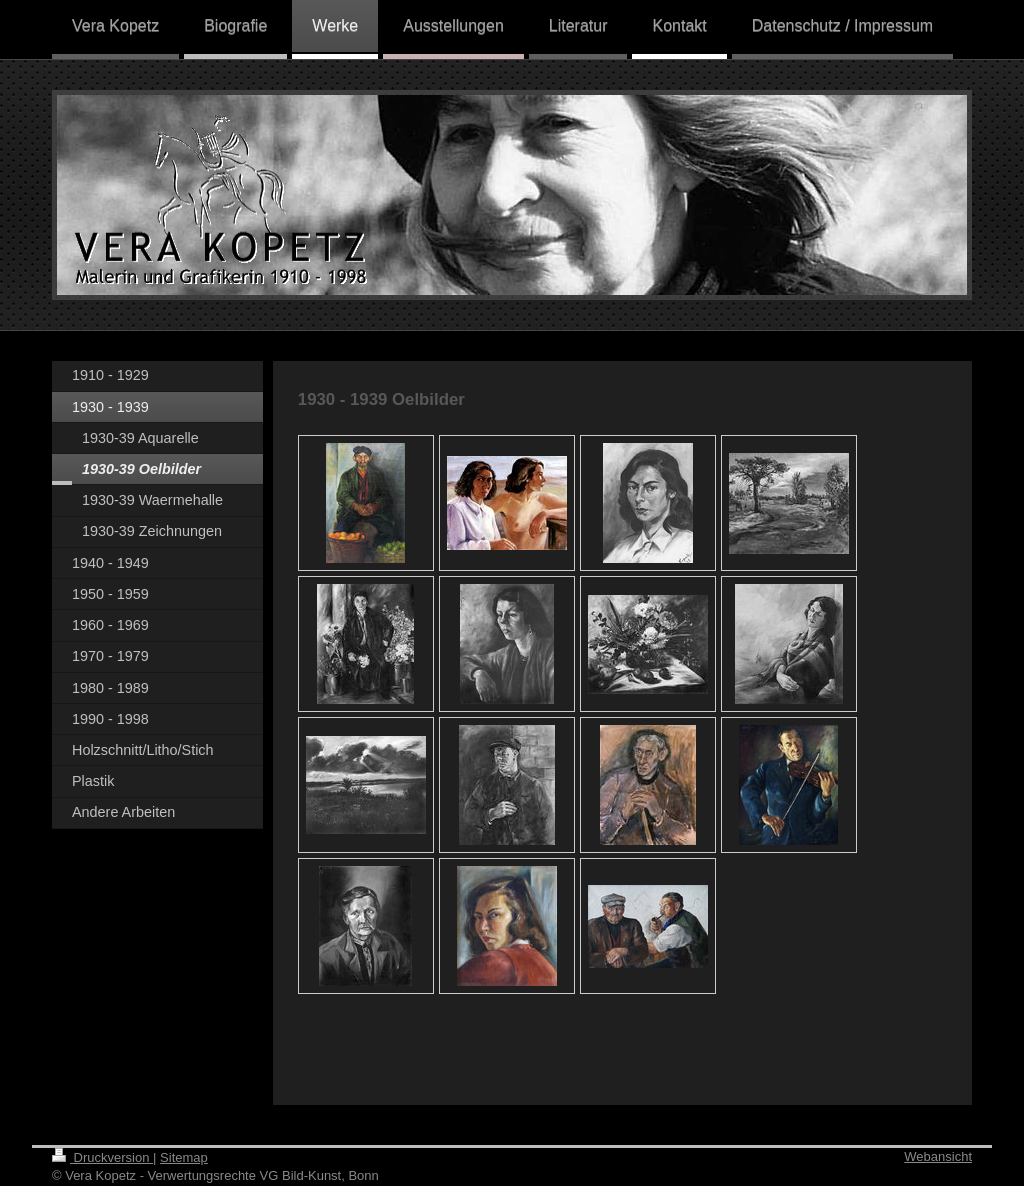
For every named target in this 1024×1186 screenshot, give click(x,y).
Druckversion (102, 1157)
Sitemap (184, 1157)
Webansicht (938, 1156)
